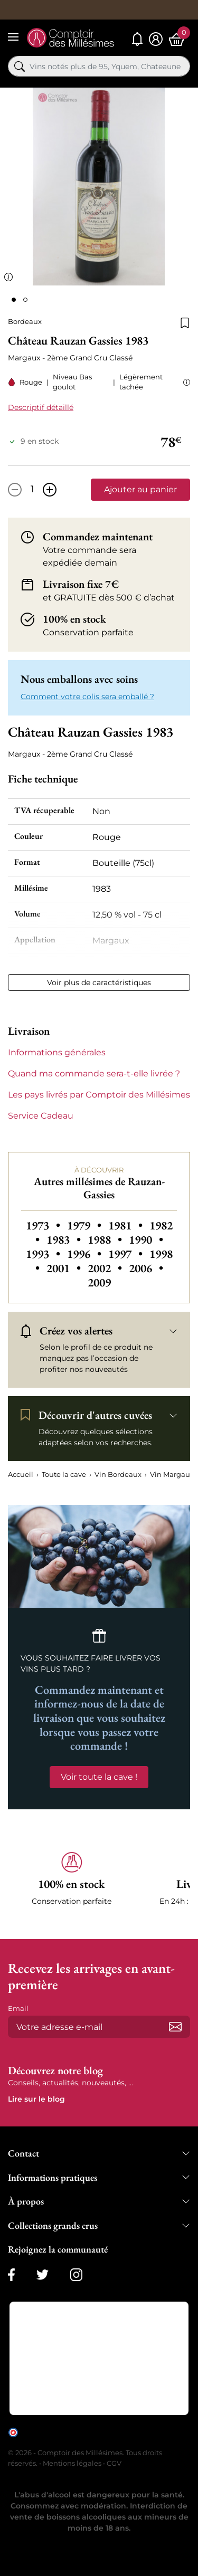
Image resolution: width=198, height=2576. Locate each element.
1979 (85, 1225)
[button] (184, 382)
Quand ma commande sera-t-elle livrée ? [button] (94, 1073)
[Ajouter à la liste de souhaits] (185, 322)
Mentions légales (72, 2463)
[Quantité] (32, 489)
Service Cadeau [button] (40, 1116)
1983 (64, 1239)
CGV (114, 2463)
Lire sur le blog (36, 2099)
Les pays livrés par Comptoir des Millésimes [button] (99, 1095)
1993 (44, 1254)
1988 (106, 1239)
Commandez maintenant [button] (98, 536)
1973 (44, 1225)
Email (18, 2008)
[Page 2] (25, 300)
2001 (64, 1268)
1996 (85, 1254)
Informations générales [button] (57, 1052)
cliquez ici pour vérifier (56, 2440)
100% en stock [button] (74, 619)
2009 (99, 1282)
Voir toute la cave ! (99, 1777)
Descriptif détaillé (40, 407)
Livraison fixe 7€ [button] (81, 584)
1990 (146, 1239)
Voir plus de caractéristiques (99, 982)
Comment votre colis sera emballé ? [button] (87, 696)
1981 (126, 1225)
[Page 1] (14, 300)
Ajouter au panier (140, 489)
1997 (126, 1254)
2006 (146, 1268)
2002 (106, 1268)
